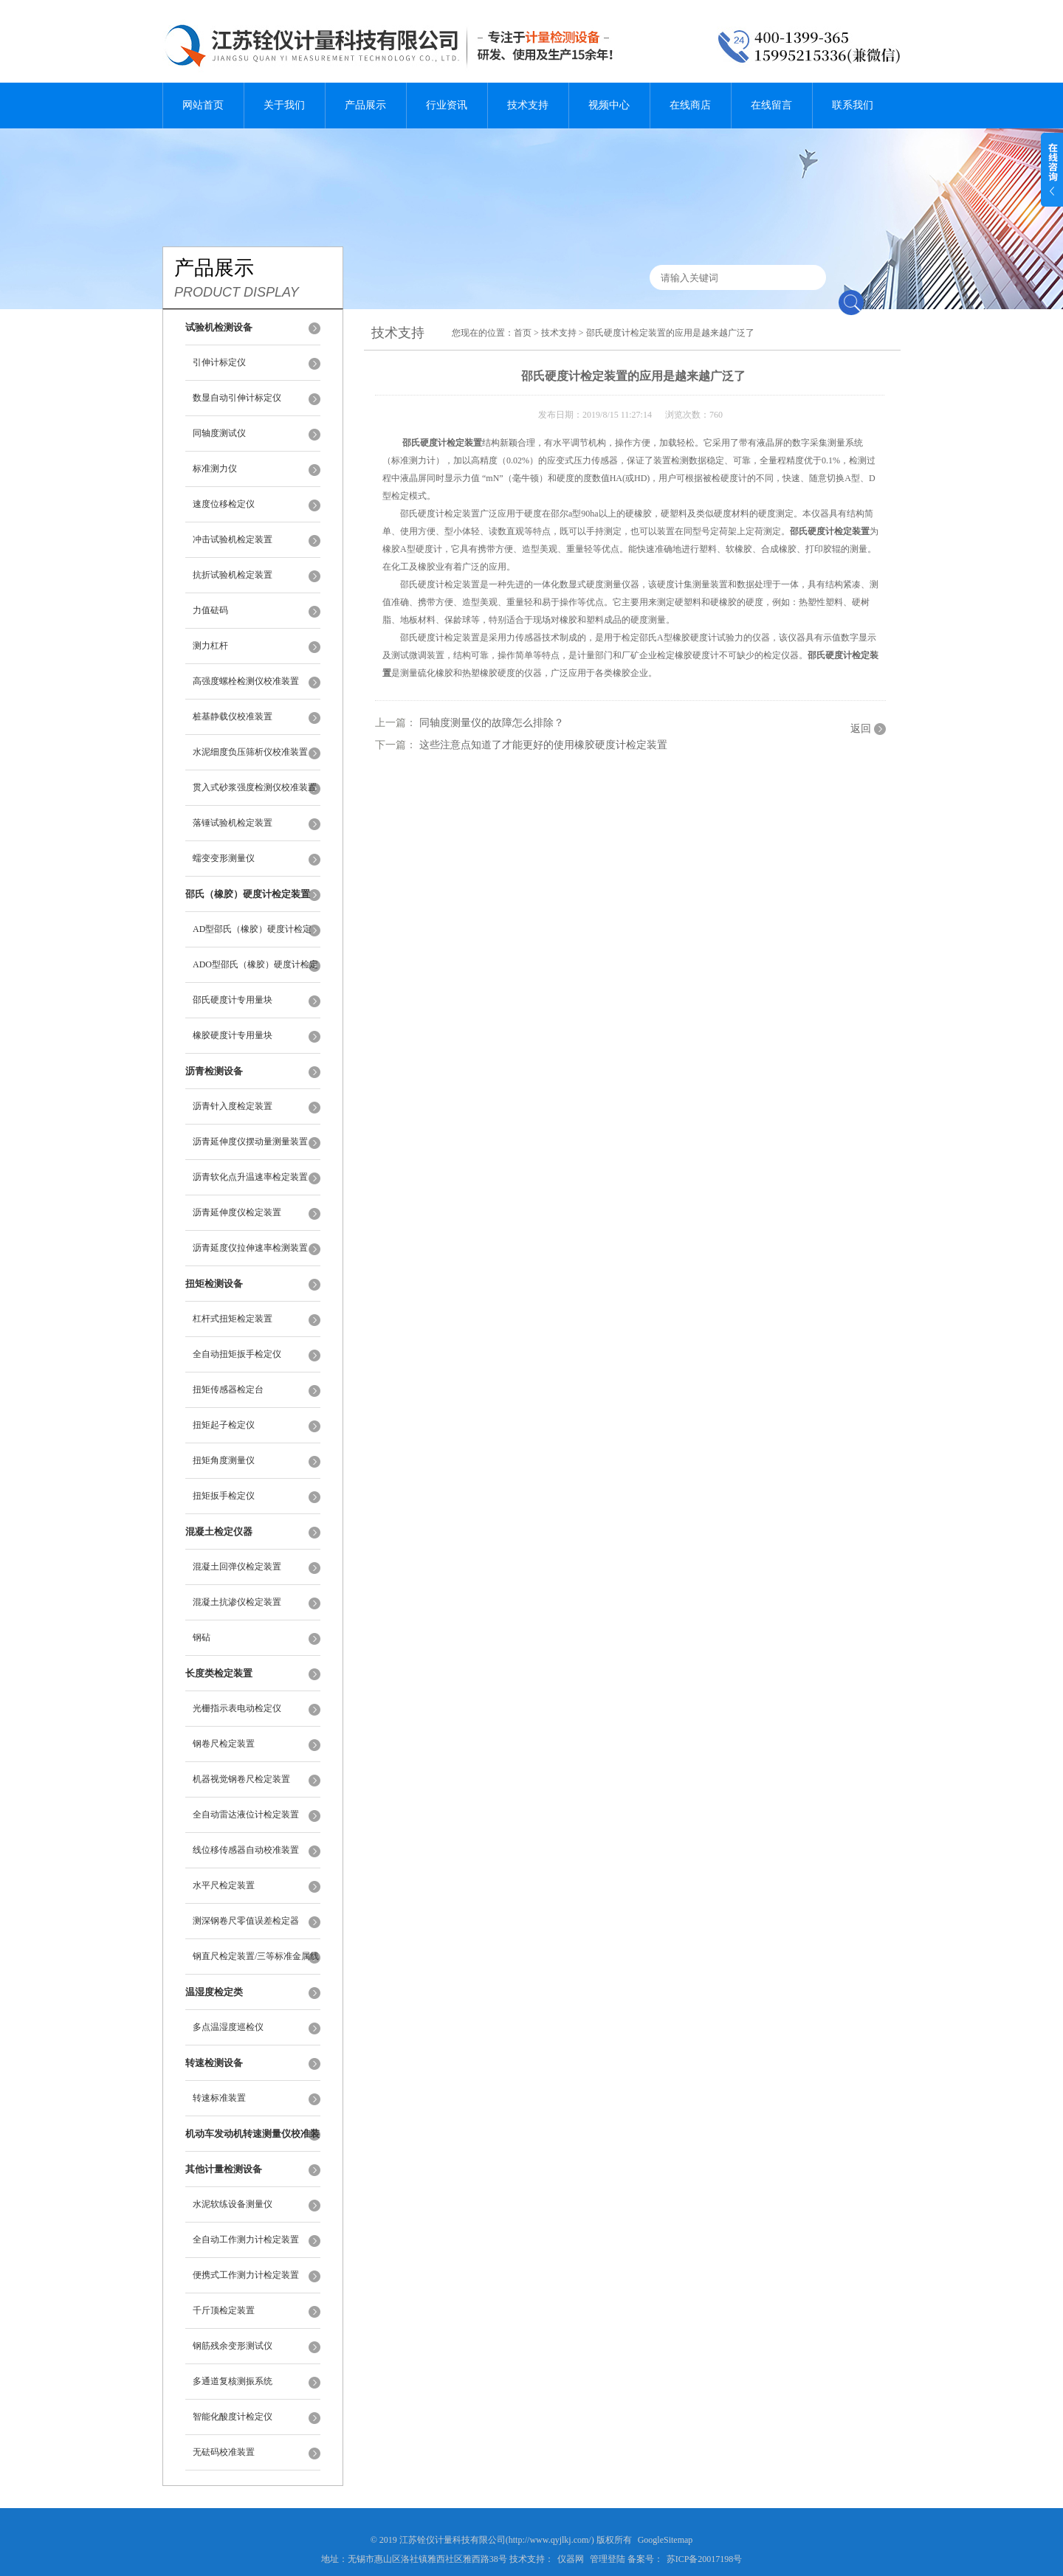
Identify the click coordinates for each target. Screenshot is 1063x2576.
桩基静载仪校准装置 (232, 716)
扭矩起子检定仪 (224, 1425)
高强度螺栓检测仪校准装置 (246, 681)
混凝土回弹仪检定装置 (237, 1566)
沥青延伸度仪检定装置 (237, 1212)
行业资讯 (446, 105)
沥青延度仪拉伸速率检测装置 (250, 1248)
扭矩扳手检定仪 (224, 1496)
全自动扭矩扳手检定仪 (237, 1354)
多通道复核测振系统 (232, 2381)
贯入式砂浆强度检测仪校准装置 (255, 787)
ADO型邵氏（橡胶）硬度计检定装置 (255, 971)
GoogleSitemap (665, 2540)
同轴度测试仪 (219, 433)
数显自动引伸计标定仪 (237, 398)
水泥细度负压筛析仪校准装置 (250, 752)
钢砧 (201, 1637)
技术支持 (527, 105)
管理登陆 (607, 2559)
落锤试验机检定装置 (232, 823)
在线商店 (690, 105)
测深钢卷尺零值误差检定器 (246, 1921)
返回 (860, 728)
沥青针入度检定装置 (232, 1106)
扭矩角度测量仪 (224, 1460)
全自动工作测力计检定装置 (246, 2239)
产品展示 (365, 105)
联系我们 (852, 105)
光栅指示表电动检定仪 (237, 1708)
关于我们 (284, 105)
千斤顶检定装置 (224, 2310)
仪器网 (570, 2559)
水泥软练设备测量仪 (232, 2204)
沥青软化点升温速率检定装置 (250, 1177)
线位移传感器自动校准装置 (246, 1850)
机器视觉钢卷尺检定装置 (241, 1779)
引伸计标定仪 (219, 362)
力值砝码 (210, 610)
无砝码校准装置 (224, 2452)
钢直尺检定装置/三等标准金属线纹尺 (256, 1963)
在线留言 (771, 105)
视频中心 (609, 105)
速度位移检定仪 (224, 504)
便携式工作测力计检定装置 (246, 2275)
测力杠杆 (210, 645)
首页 (523, 333)
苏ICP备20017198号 (705, 2559)
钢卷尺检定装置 (224, 1743)
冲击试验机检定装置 (232, 539)
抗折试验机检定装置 (232, 575)
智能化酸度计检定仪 (232, 2416)
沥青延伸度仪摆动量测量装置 (250, 1141)
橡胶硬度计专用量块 (232, 1035)
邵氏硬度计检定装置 (442, 443)
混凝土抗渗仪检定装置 (237, 1602)
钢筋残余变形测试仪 (232, 2346)
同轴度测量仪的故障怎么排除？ (491, 722)
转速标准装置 (219, 2098)
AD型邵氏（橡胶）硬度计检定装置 (252, 935)
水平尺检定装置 (224, 1885)
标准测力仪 (215, 468)
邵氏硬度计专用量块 (232, 1000)
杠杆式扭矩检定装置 (232, 1318)
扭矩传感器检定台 (228, 1389)
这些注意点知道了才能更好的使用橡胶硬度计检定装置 (543, 744)
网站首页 (203, 105)
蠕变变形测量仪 (224, 858)
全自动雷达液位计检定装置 (246, 1814)
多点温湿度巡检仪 (228, 2027)
